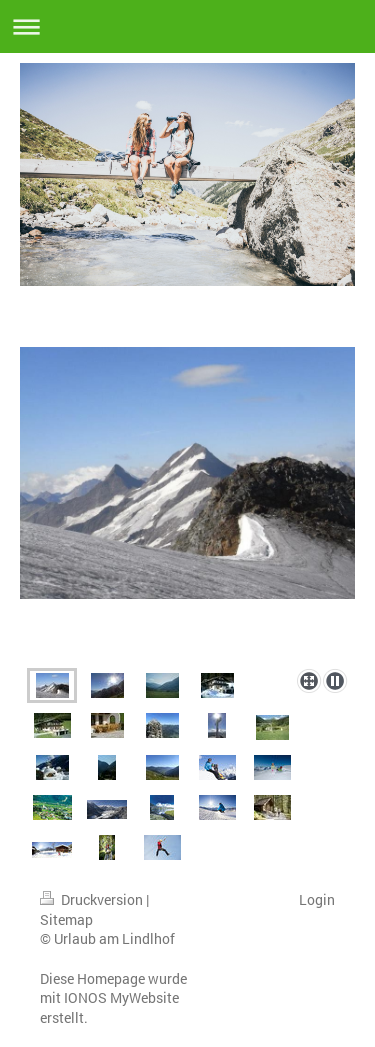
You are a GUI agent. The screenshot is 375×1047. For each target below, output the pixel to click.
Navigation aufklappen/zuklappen (187, 26)
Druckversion (93, 899)
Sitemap (66, 919)
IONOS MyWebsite (121, 997)
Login (317, 899)
